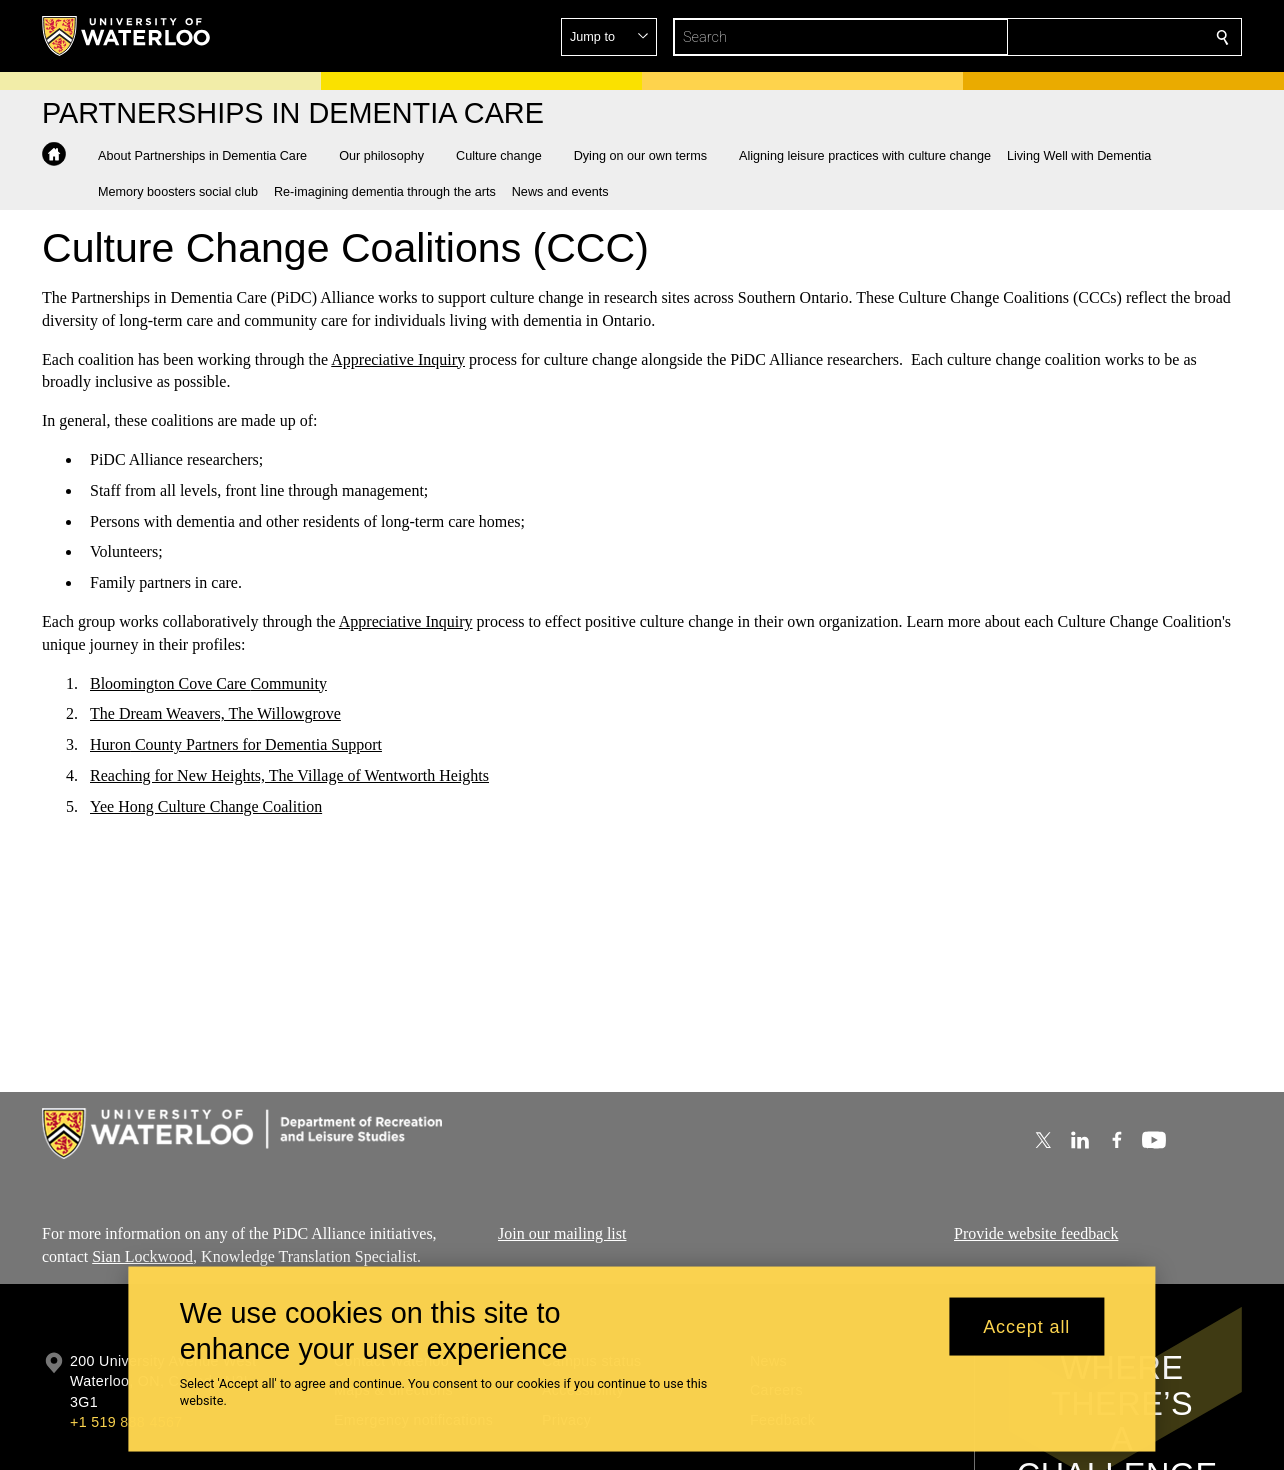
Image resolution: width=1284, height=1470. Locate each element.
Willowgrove (299, 713)
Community (288, 682)
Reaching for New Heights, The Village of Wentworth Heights (289, 775)
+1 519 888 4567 (126, 1422)
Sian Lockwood (142, 1255)
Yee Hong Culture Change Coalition (206, 806)
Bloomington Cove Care (170, 682)
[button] (1078, 37)
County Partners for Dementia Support (256, 744)
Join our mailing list (562, 1233)
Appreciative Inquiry (398, 358)
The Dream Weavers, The (173, 713)
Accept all (1026, 1326)
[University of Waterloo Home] (127, 36)
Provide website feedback (1036, 1233)
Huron (110, 744)
